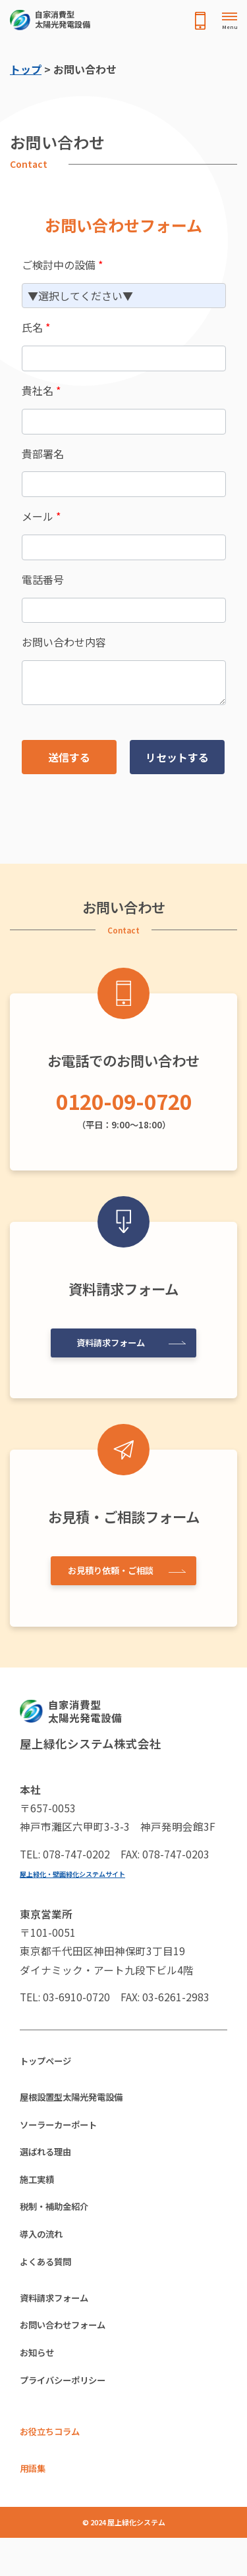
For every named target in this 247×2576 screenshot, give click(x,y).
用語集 (35, 2505)
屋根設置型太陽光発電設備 (83, 2101)
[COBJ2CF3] (124, 484)
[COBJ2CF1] (124, 421)
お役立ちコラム (57, 2466)
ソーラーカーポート (67, 2131)
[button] (69, 757)
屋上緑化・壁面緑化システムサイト (83, 1873)
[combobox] (124, 296)
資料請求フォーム (109, 1340)
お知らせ (41, 2381)
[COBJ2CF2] (124, 610)
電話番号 (43, 579)
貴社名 (41, 390)
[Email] (124, 547)
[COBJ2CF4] (124, 682)
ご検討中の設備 (62, 265)
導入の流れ (46, 2252)
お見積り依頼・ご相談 (108, 1569)
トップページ (51, 2062)
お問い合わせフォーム (72, 2351)
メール (41, 516)
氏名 (36, 327)
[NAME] (124, 358)
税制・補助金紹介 (62, 2222)
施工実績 (41, 2191)
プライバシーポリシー (72, 2411)
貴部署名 (43, 453)
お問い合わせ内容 (64, 642)
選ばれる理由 (51, 2162)
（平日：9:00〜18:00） (124, 1107)
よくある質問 (51, 2281)
